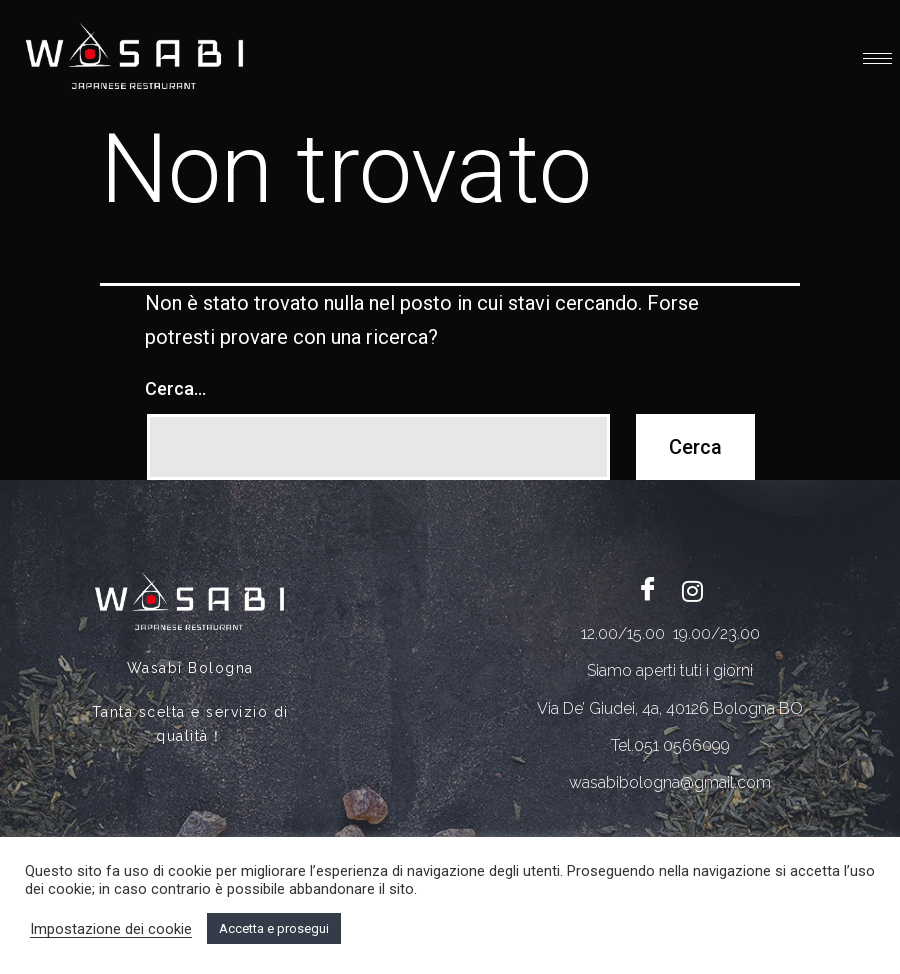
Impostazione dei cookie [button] (111, 929)
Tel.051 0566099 (670, 745)
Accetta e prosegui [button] (274, 928)
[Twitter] (693, 590)
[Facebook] (648, 590)
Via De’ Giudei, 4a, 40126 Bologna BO (670, 708)
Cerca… (175, 388)
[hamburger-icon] (877, 58)
